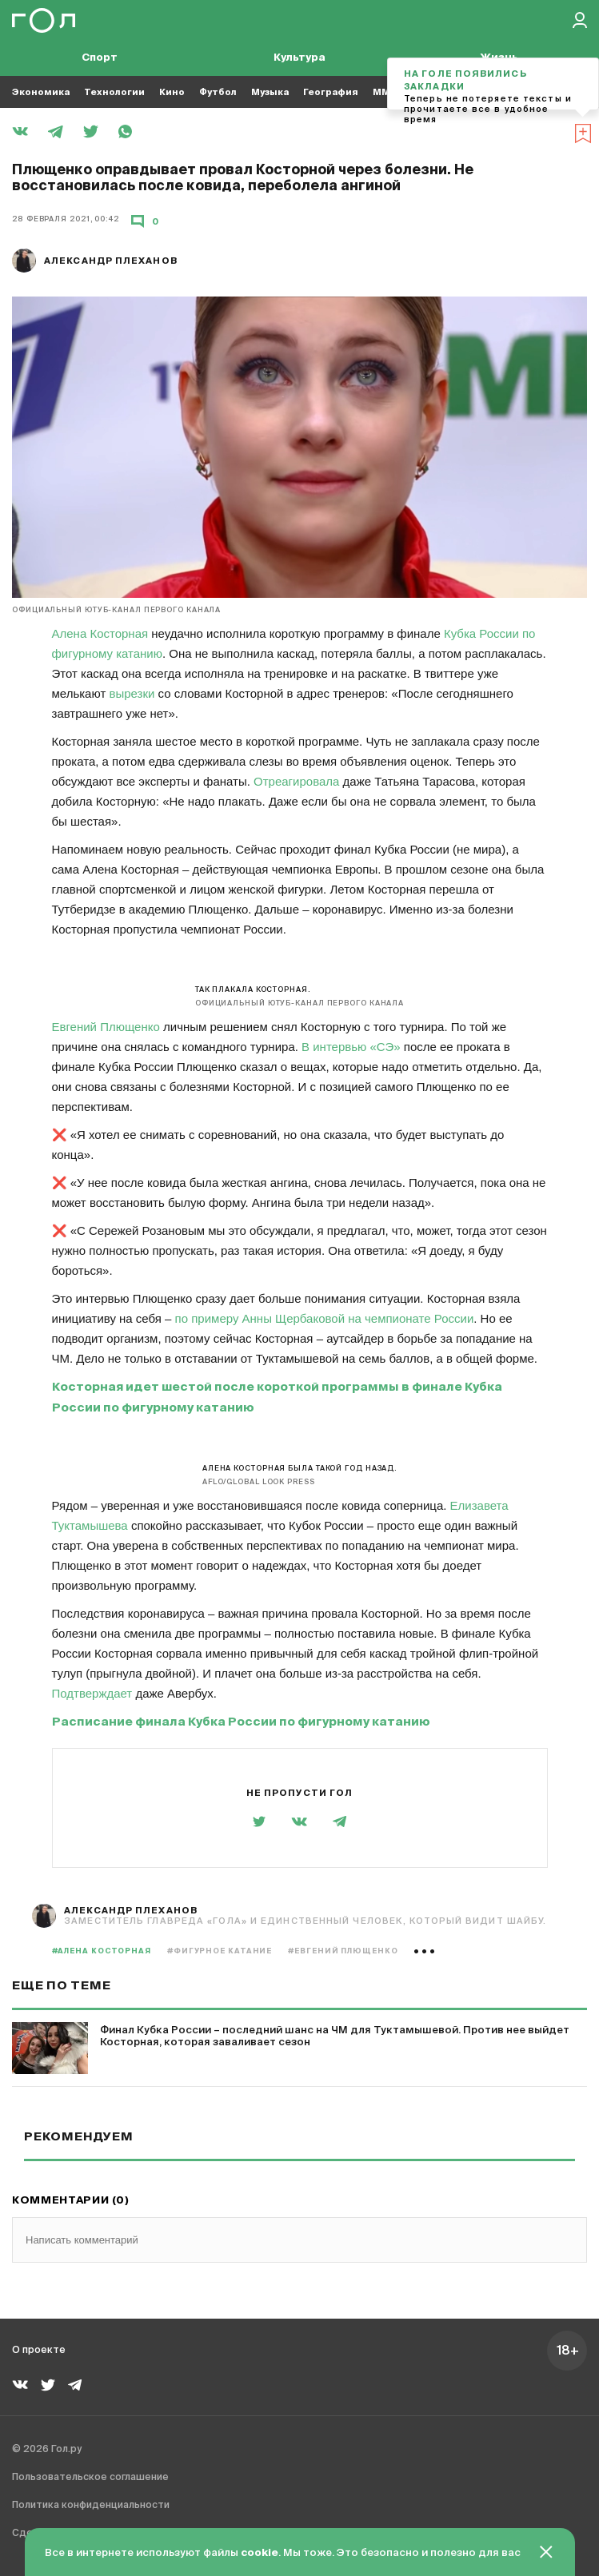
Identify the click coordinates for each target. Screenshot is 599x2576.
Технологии (114, 92)
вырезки (131, 693)
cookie (259, 2553)
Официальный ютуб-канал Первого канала (116, 610)
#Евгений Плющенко (342, 1951)
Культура (299, 58)
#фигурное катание (219, 1951)
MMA (385, 92)
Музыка (270, 92)
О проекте (39, 2350)
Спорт (100, 58)
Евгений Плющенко (106, 1026)
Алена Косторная (100, 633)
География (330, 92)
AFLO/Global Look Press (258, 1482)
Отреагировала (296, 781)
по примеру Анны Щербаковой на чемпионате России (324, 1318)
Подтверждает (92, 1693)
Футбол (218, 92)
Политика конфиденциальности (91, 2505)
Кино (172, 92)
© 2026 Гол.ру (47, 2450)
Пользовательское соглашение (90, 2477)
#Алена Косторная (101, 1951)
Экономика (41, 92)
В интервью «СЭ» (351, 1046)
